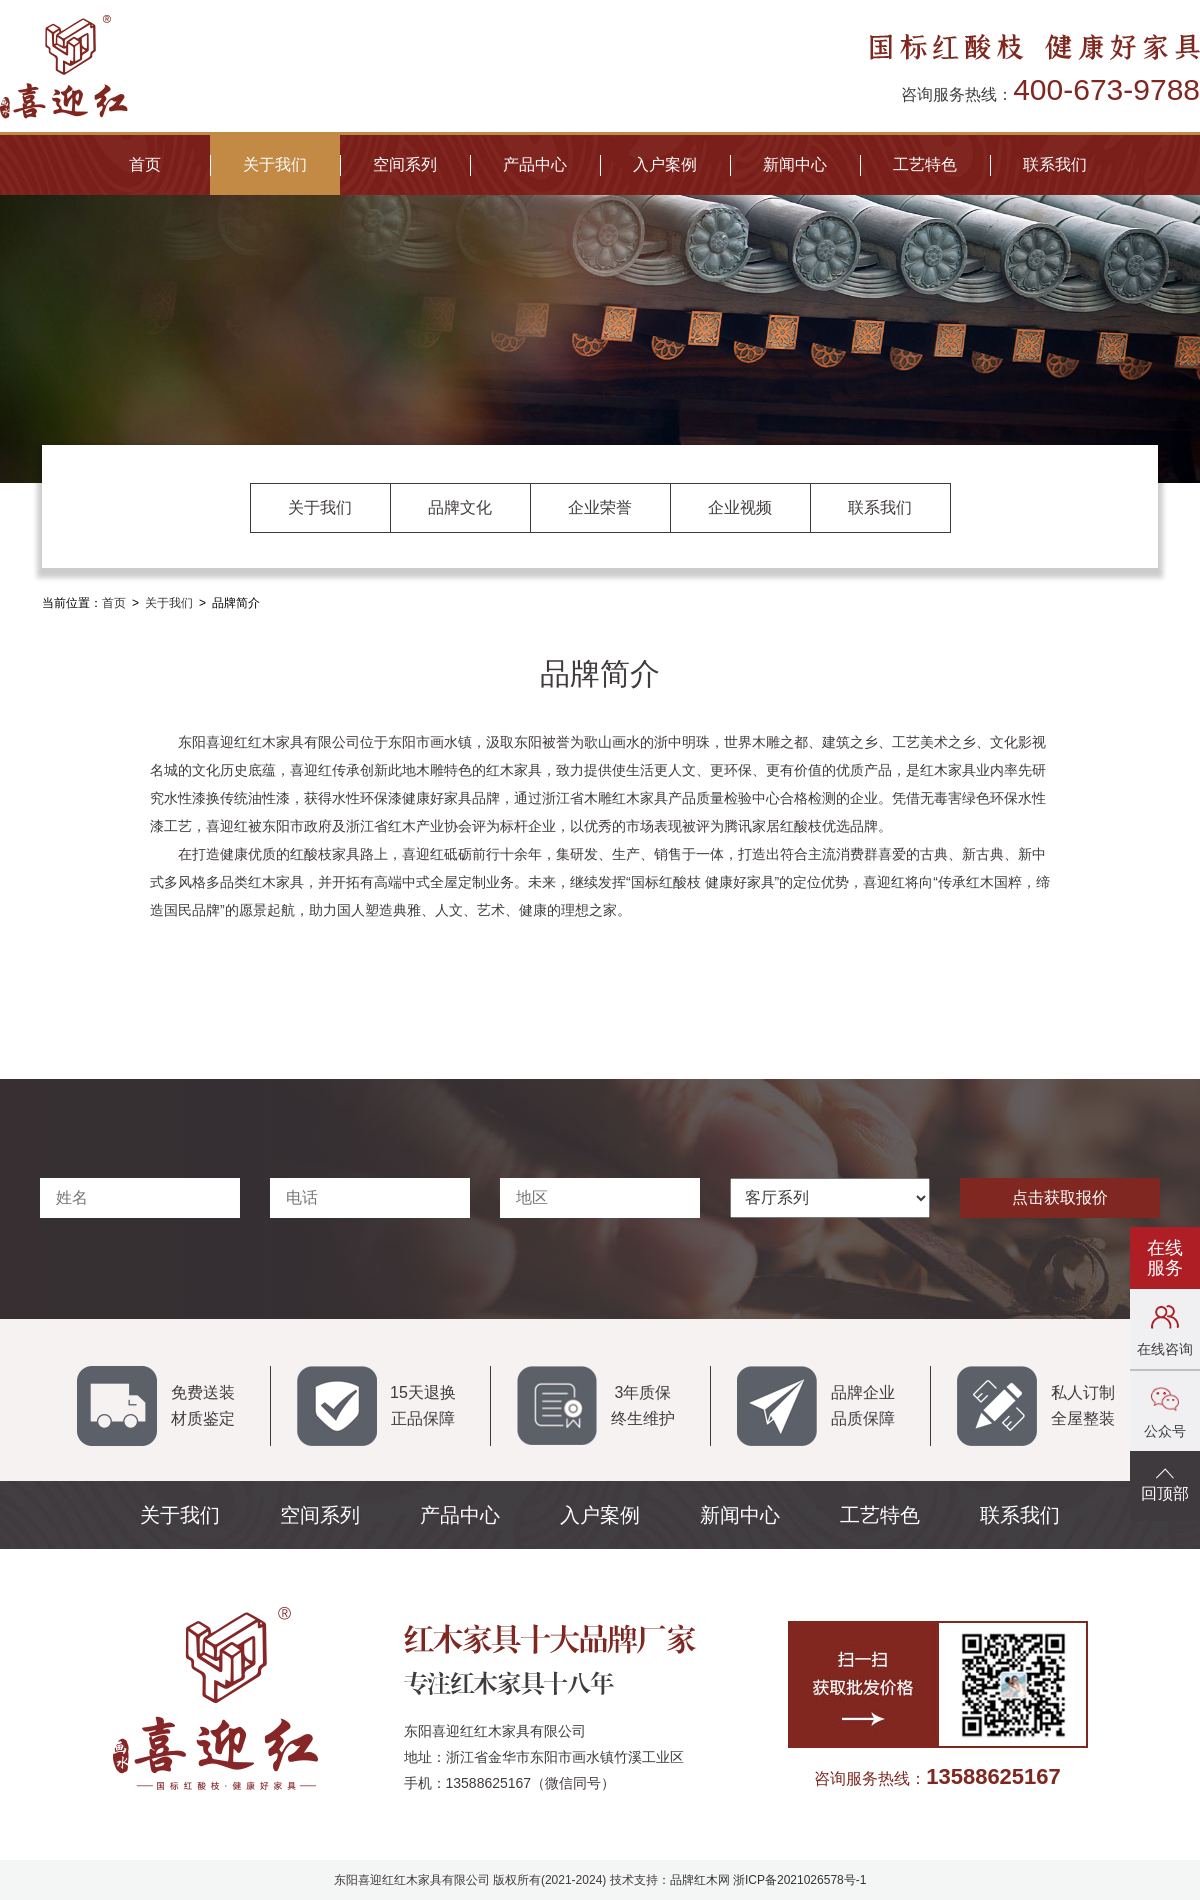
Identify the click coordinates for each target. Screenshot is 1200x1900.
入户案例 (665, 164)
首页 (145, 164)
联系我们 (1055, 164)
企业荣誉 (600, 507)
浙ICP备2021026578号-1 (799, 1880)
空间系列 (405, 164)
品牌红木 (694, 1880)
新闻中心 (795, 164)
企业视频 (740, 507)
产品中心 (535, 164)
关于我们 (275, 164)
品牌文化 (460, 507)
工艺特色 (925, 164)
